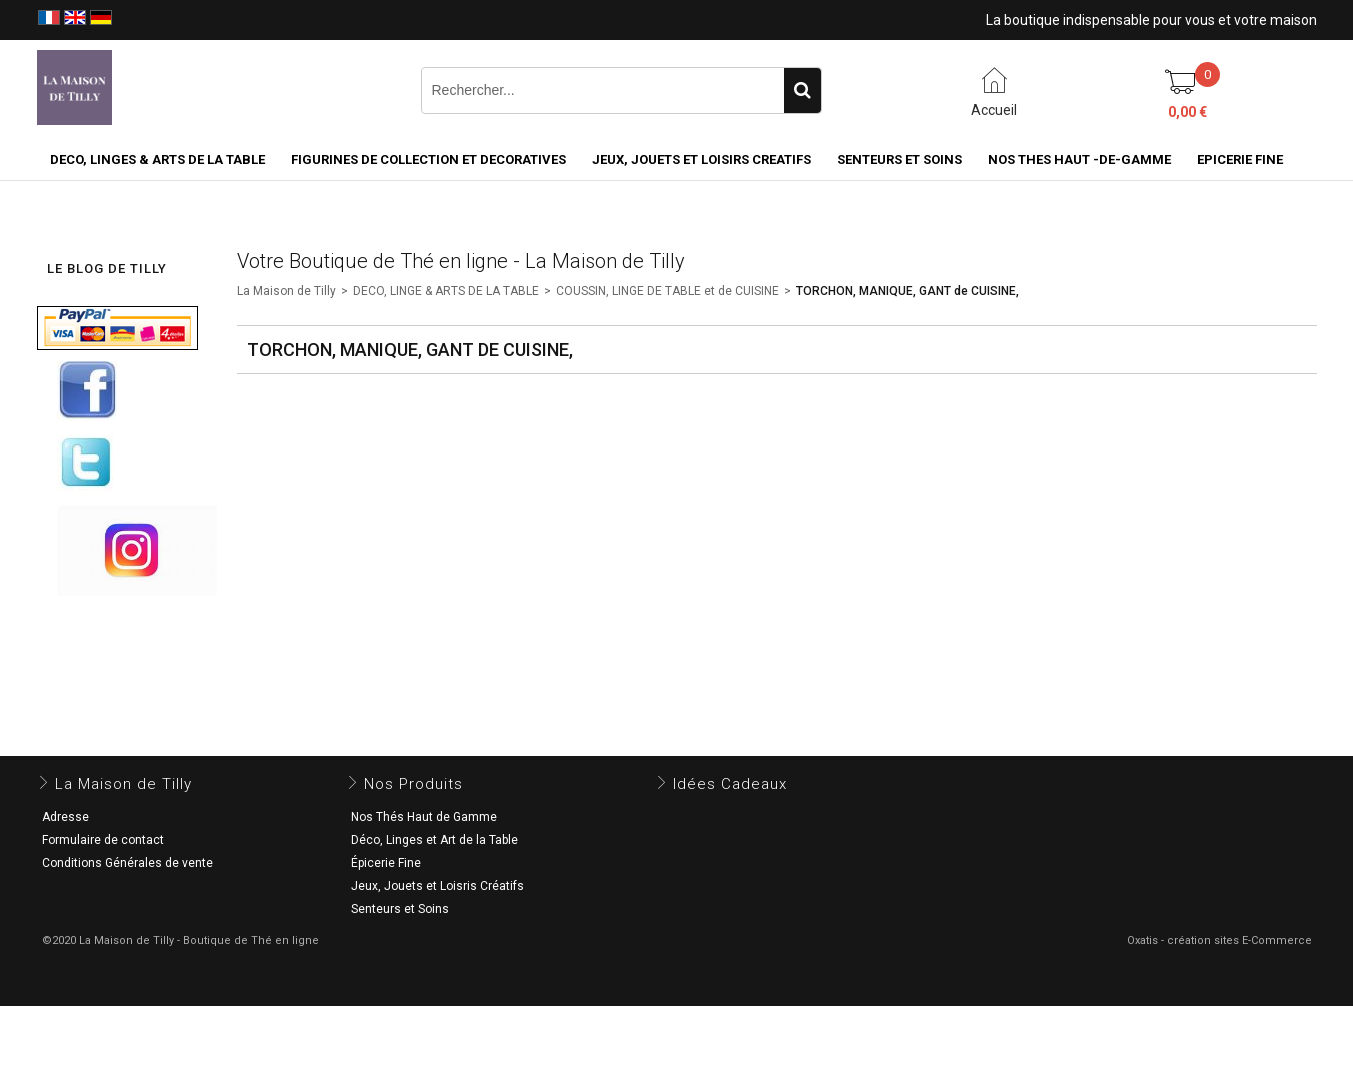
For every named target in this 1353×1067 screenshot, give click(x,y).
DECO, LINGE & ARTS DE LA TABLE (446, 291)
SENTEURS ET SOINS (899, 159)
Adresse (65, 817)
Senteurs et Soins (400, 909)
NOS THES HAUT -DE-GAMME (1079, 159)
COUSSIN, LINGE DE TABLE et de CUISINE (667, 291)
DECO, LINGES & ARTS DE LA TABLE (157, 159)
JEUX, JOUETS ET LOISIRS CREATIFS (701, 159)
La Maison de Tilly (286, 291)
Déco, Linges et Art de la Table (434, 840)
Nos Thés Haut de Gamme (424, 817)
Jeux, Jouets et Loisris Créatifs (437, 886)
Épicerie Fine (386, 863)
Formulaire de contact (103, 840)
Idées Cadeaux (730, 784)
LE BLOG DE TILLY (107, 268)
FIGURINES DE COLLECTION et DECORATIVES (428, 159)
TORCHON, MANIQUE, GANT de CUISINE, (907, 291)
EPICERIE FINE (1240, 159)
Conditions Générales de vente (127, 863)
